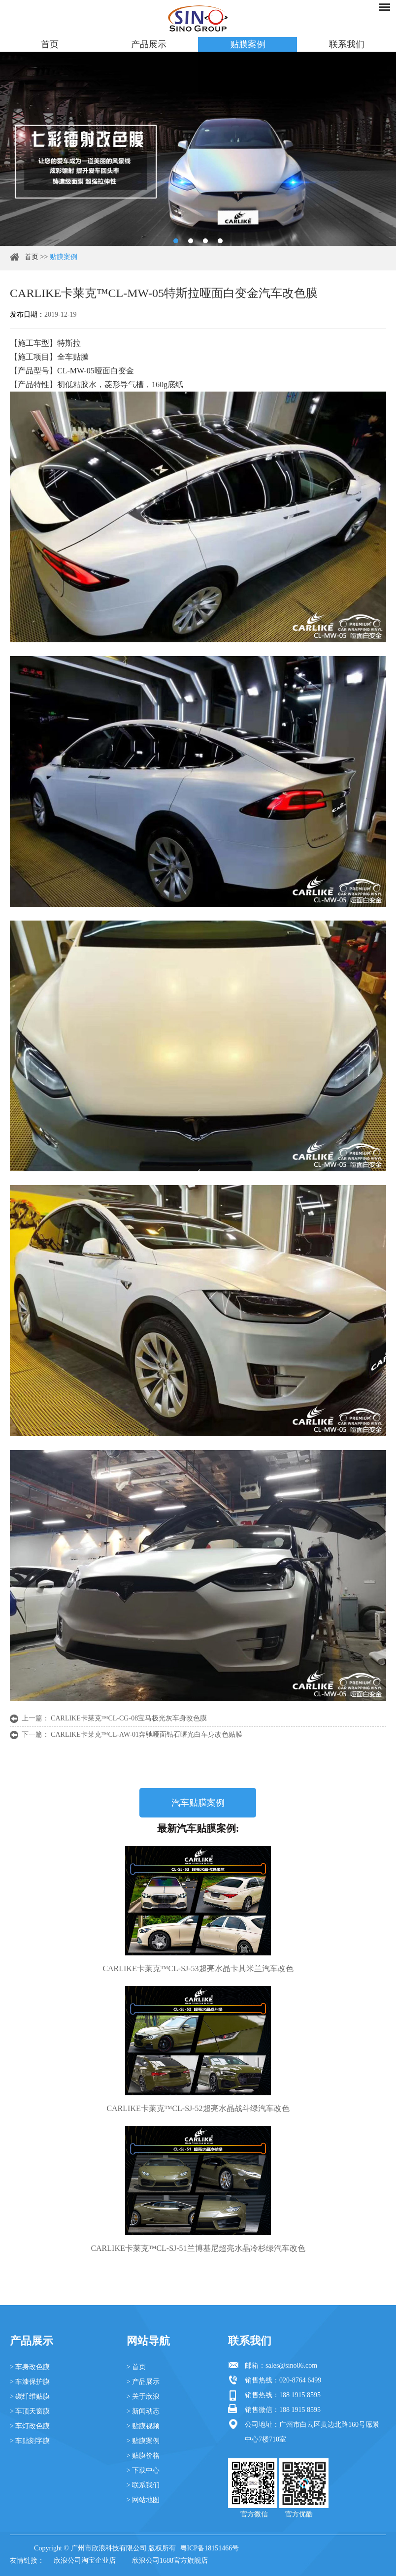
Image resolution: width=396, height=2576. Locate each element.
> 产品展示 (143, 2381)
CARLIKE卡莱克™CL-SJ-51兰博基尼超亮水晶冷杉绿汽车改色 (198, 2248)
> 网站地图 (143, 2500)
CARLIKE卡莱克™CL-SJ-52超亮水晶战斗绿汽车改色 (197, 2108)
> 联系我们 (143, 2485)
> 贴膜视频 (143, 2426)
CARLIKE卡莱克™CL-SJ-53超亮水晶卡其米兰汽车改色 (197, 1968)
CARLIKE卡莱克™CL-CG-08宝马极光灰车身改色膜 (129, 1718)
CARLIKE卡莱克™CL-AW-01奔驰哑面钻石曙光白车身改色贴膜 (146, 1734)
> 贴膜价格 (143, 2455)
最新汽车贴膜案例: (198, 1828)
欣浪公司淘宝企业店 (85, 2560)
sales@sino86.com (291, 2365)
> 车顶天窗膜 (30, 2411)
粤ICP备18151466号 (209, 2548)
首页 (50, 44)
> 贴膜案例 (143, 2440)
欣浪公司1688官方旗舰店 (170, 2560)
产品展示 (148, 44)
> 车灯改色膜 (30, 2426)
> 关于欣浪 (143, 2396)
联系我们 (346, 44)
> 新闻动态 (143, 2411)
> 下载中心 (143, 2470)
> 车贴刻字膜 (30, 2440)
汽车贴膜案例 (198, 1803)
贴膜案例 (247, 44)
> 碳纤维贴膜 (30, 2396)
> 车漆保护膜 (30, 2381)
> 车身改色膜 (30, 2367)
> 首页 (136, 2367)
